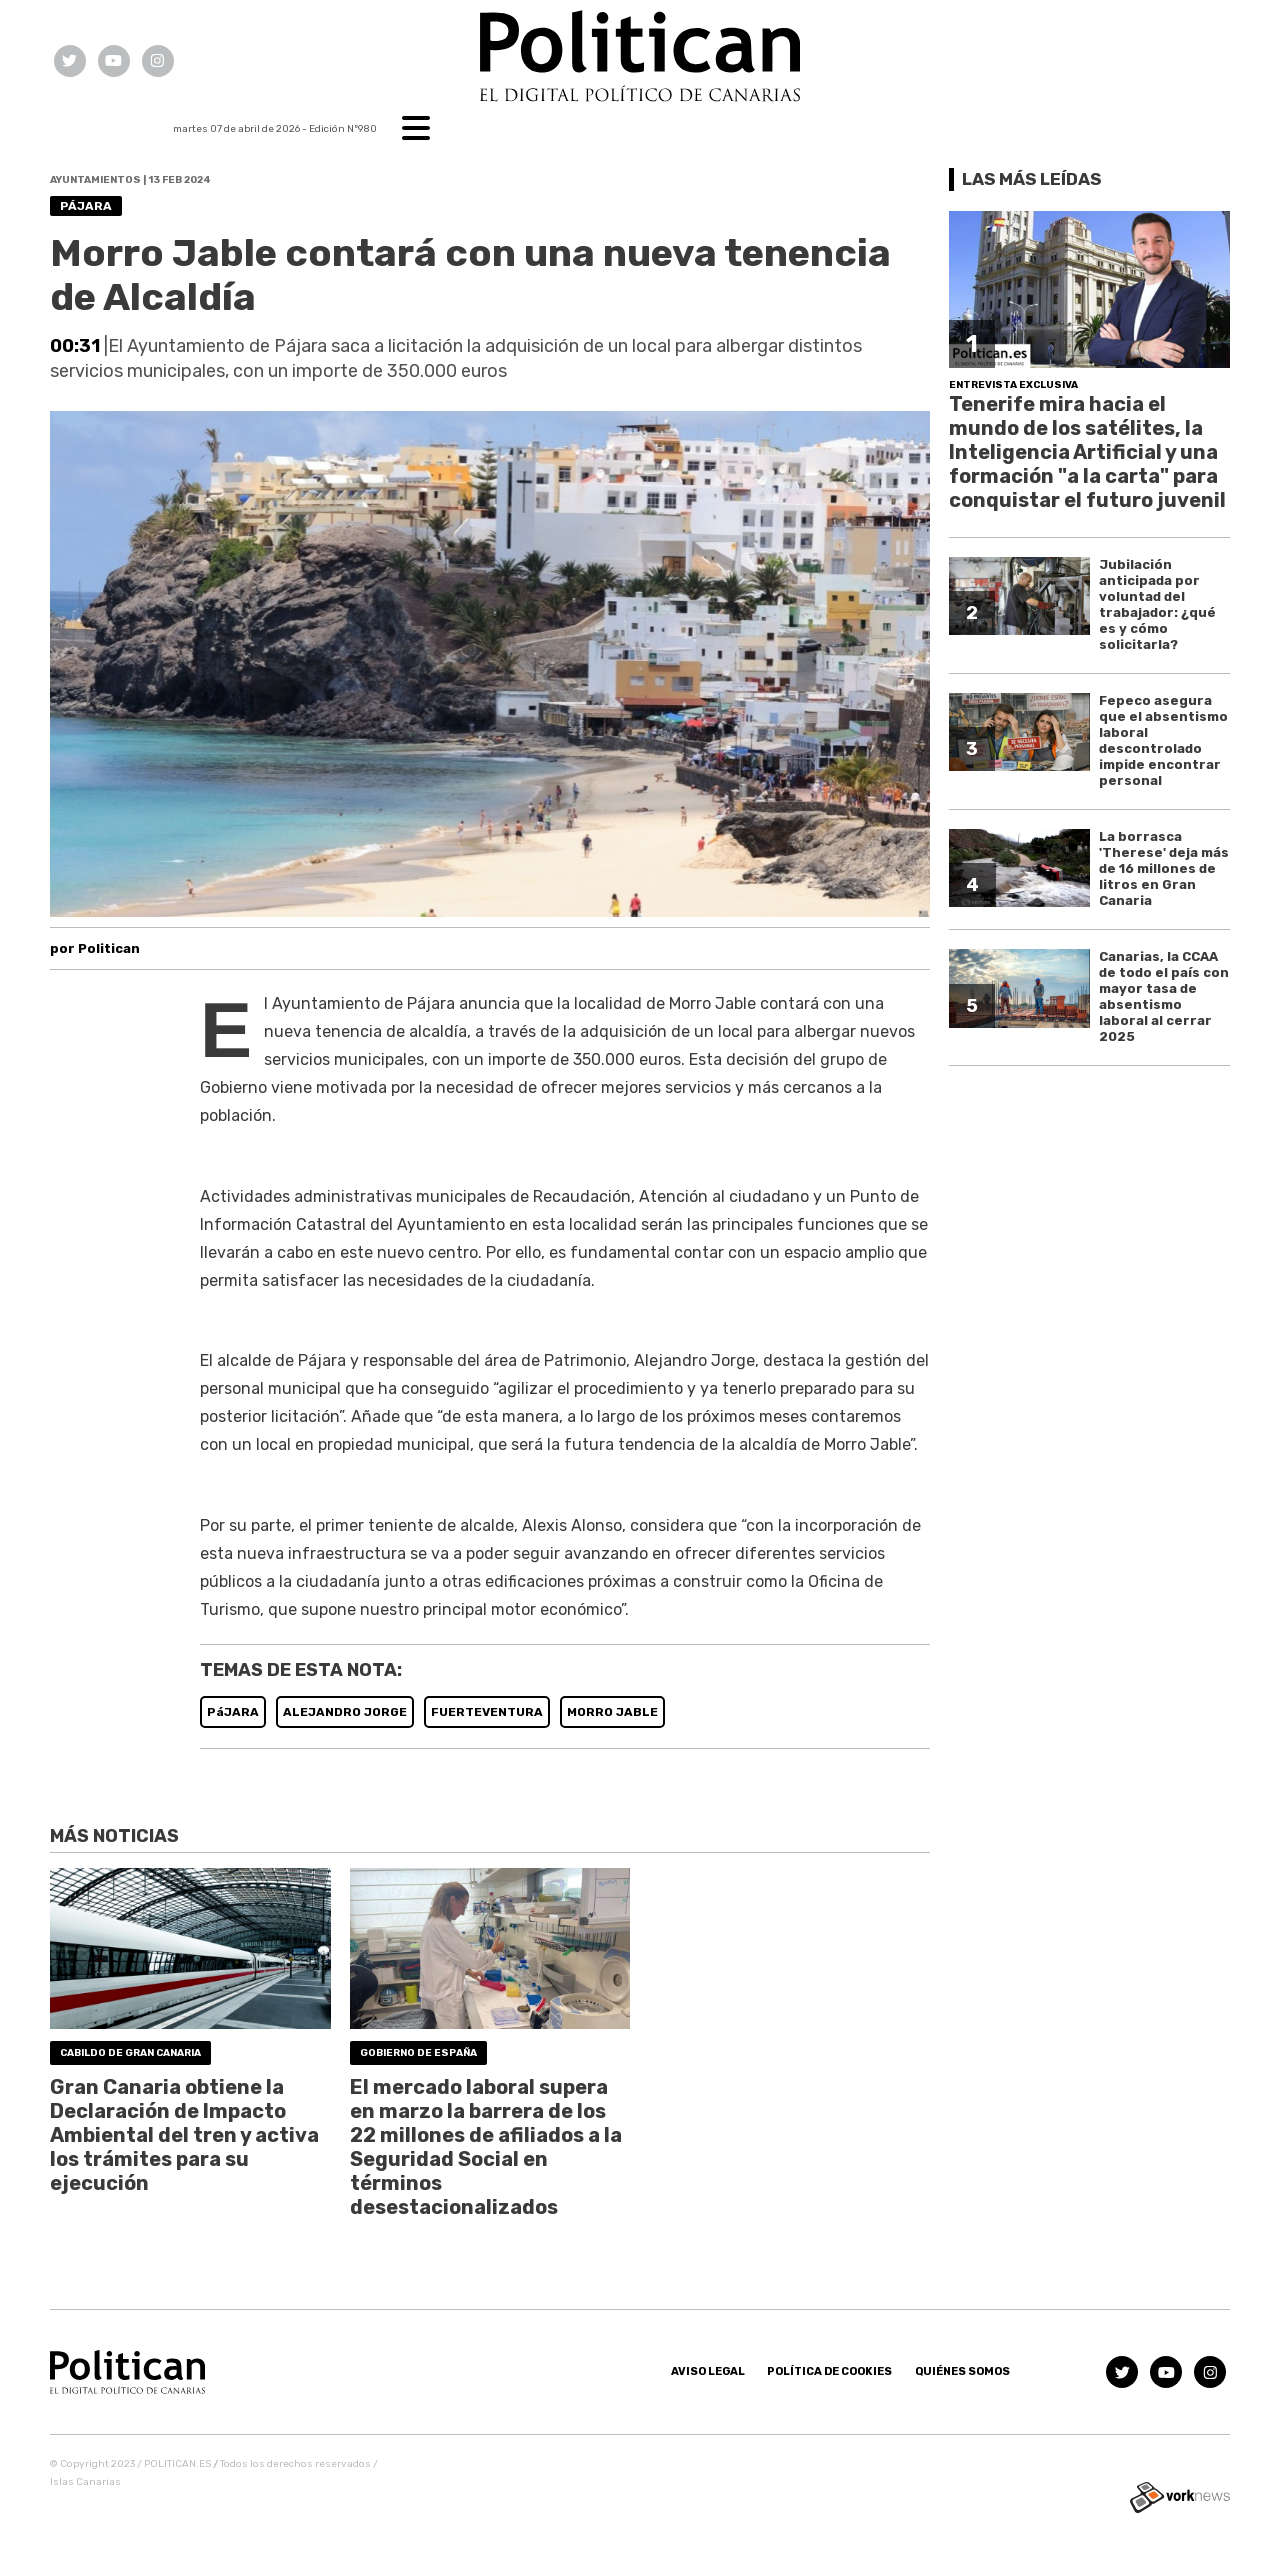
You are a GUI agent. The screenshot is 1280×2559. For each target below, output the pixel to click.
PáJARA (233, 1712)
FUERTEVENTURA (487, 1712)
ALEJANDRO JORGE (345, 1712)
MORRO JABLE (612, 1712)
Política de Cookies (829, 2371)
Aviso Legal (708, 2371)
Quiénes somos (962, 2371)
